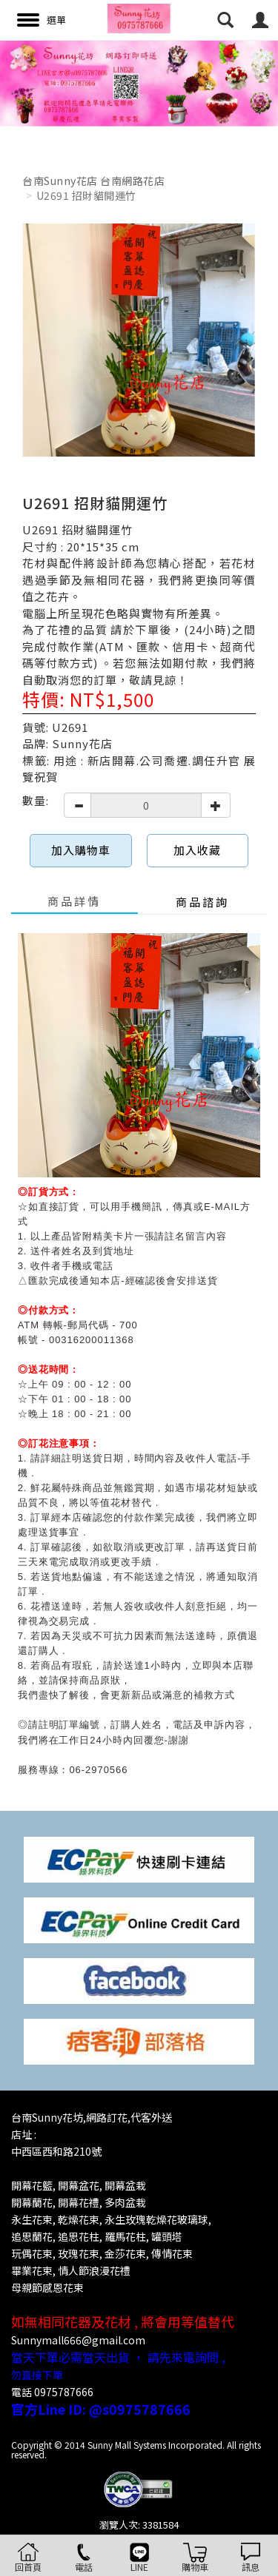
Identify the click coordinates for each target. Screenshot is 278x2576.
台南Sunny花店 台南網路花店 (93, 180)
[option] (139, 83)
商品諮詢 (202, 901)
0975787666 (63, 2391)
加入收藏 (197, 850)
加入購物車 (80, 850)
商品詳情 (74, 901)
